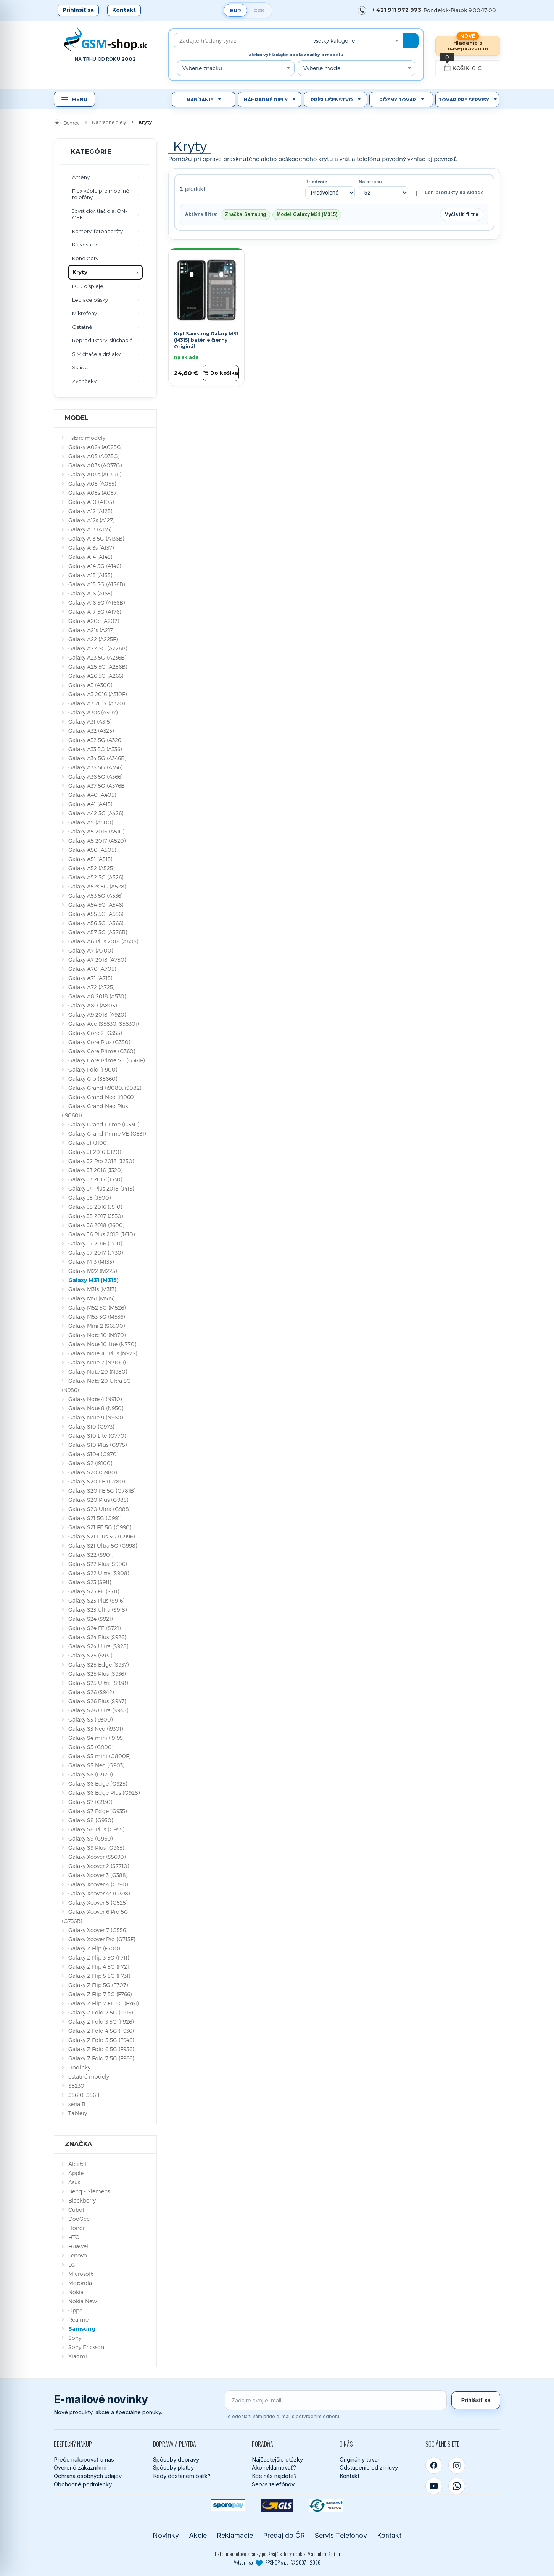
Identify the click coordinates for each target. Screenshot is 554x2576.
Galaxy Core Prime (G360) (101, 1051)
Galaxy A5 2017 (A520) (97, 840)
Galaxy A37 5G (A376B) (97, 785)
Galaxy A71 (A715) (90, 978)
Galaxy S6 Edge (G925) (97, 1783)
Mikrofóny (84, 313)
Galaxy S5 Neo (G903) (96, 1765)
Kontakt (124, 9)
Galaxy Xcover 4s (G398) (99, 1893)
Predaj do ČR (284, 2535)
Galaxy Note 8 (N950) (95, 1408)
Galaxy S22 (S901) (90, 1554)
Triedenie (316, 182)
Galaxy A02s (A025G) (95, 447)
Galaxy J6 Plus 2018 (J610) (101, 1234)
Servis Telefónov (341, 2535)
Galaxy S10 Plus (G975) (97, 1445)
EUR (235, 10)
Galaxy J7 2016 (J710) (95, 1243)
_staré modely (86, 437)
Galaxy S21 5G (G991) (94, 1518)
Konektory (85, 258)
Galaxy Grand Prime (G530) (103, 1124)
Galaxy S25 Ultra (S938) (98, 1683)
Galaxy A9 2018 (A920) (97, 1014)
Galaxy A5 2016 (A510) (96, 831)
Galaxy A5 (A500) (90, 822)
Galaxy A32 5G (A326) (95, 740)
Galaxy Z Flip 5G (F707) (98, 1985)
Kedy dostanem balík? (182, 2475)
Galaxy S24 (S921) (90, 1618)
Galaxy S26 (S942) (91, 1692)
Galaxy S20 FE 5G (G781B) (101, 1490)
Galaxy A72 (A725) (91, 987)
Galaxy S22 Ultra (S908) (98, 1573)
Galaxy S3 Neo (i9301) (95, 1728)
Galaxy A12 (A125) (90, 511)
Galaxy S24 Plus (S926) (97, 1637)
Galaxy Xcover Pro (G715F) (101, 1939)
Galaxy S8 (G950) (90, 1820)
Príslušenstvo (332, 100)
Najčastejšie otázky (277, 2459)
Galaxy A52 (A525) (91, 868)
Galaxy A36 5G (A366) (95, 776)
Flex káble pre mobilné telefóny (100, 194)
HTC (73, 2237)
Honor (76, 2228)
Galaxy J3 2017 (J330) (95, 1179)
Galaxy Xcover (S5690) (97, 1857)
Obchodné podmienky (83, 2484)
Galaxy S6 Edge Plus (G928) (104, 1792)
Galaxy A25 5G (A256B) (97, 666)
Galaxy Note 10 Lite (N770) (102, 1344)
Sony (74, 2338)
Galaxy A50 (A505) (92, 849)
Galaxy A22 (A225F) (93, 639)
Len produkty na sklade (450, 193)
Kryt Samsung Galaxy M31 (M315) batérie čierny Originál (206, 340)
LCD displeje (87, 286)
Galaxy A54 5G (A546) (95, 904)
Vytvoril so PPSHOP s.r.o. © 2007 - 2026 (277, 2562)
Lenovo (77, 2255)
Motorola (80, 2283)
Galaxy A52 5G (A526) (95, 877)
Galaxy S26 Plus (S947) (97, 1701)
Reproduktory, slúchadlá (102, 340)
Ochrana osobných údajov (88, 2475)
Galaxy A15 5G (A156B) (96, 584)
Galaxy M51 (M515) (91, 1298)
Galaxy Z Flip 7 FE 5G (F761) (103, 2003)
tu (338, 2554)
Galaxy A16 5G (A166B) (96, 602)
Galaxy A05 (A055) (92, 483)
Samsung (81, 2328)
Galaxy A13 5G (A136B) (96, 538)
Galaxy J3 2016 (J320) (95, 1170)
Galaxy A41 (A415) (90, 804)
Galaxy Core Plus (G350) (99, 1042)
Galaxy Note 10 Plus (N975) (102, 1353)
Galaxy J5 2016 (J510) (95, 1207)
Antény (81, 177)
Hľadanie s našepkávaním (468, 45)
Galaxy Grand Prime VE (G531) (107, 1133)
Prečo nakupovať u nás (84, 2459)
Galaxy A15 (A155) (90, 575)
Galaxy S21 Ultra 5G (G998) (102, 1545)
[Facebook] (433, 2465)
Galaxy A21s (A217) (91, 630)
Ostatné (82, 327)
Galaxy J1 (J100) (88, 1142)
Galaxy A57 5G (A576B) (97, 932)
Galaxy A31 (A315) (89, 721)
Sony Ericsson (86, 2347)
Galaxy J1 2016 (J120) (94, 1152)
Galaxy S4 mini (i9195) (96, 1737)
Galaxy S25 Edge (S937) (98, 1664)
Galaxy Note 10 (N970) (97, 1335)
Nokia (76, 2292)
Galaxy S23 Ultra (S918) (97, 1609)
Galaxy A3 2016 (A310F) (97, 694)
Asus (74, 2182)
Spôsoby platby (173, 2467)
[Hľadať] (411, 40)
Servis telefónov (273, 2484)
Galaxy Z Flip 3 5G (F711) (98, 1957)
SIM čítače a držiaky (96, 354)
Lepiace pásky (90, 300)
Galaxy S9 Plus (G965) (96, 1847)
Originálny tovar (360, 2459)
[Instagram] (456, 2465)
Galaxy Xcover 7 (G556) (97, 1930)
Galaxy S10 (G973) (91, 1426)
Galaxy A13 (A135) (89, 529)
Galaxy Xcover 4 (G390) (98, 1884)
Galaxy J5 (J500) (89, 1197)
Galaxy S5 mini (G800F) (99, 1756)
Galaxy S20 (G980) (92, 1472)
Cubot (76, 2209)
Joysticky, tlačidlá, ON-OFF (99, 214)
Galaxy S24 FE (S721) (94, 1628)
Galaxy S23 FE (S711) (93, 1591)
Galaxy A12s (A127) (91, 520)
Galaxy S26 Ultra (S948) (98, 1710)
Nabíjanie (200, 100)
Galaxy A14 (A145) (90, 556)
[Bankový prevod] (326, 2505)
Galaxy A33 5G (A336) (95, 749)
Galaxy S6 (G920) (90, 1774)
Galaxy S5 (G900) (90, 1747)
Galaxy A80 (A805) (92, 1005)
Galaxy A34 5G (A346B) (97, 758)
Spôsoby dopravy (176, 2459)
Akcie (198, 2535)
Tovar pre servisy (463, 100)
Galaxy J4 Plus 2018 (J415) (101, 1188)
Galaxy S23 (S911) (89, 1582)
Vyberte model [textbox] (322, 68)
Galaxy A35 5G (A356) (95, 767)
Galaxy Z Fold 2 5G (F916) (100, 2012)
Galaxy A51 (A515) (90, 859)
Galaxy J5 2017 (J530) (95, 1216)
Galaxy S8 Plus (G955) (96, 1829)
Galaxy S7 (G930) (90, 1802)
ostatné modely (88, 2076)
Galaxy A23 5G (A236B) (97, 657)
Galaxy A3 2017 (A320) (96, 703)
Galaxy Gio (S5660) (92, 1078)
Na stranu (370, 182)
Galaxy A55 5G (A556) (95, 914)
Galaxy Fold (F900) (92, 1069)
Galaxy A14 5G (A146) (94, 566)
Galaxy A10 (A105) (91, 502)
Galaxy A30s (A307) (93, 712)
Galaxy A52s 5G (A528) (97, 886)
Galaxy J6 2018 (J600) (96, 1225)
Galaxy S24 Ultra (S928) (98, 1646)
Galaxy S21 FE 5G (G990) (99, 1527)
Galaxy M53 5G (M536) (96, 1316)
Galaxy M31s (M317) (92, 1289)
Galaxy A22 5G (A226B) (97, 648)
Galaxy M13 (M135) (91, 1261)
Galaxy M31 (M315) (93, 1280)
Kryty (79, 272)
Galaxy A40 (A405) (92, 795)
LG (71, 2264)
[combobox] (355, 40)
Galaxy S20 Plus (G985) (98, 1499)
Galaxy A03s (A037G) (95, 465)
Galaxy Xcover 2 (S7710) (98, 1866)
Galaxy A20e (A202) (93, 621)
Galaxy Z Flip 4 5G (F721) (99, 1966)
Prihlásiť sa (78, 9)
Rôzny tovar (397, 100)
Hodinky (79, 2067)
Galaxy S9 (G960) (90, 1838)
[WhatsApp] (456, 2486)
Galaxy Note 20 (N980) (97, 1371)
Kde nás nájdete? (274, 2475)
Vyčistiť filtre (461, 214)
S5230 (76, 2085)
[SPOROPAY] (228, 2505)
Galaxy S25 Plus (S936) (97, 1673)
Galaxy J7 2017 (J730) (95, 1252)
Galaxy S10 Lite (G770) (97, 1435)
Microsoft (80, 2273)
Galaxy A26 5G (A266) (95, 676)
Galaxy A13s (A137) (91, 547)
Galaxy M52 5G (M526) (97, 1307)
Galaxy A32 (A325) (91, 730)
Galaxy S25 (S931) (90, 1655)
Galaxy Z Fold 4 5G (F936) (101, 2030)
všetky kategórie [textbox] (334, 40)
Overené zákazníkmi (80, 2467)
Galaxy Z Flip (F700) (94, 1948)
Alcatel (77, 2164)
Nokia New (82, 2301)
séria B (76, 2104)
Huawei (78, 2246)
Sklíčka (81, 367)
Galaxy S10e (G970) (93, 1454)
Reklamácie (235, 2535)
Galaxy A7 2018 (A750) (97, 959)
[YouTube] (433, 2486)
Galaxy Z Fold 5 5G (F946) (101, 2040)
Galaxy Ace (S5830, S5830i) (103, 1023)
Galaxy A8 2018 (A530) (97, 996)
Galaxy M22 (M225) (92, 1271)
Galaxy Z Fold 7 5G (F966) (101, 2058)
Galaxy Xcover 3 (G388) (97, 1875)
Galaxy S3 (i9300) (90, 1719)
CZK (259, 10)
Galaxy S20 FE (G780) (96, 1481)
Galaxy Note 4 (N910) (95, 1399)
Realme (78, 2319)
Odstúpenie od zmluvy (369, 2467)
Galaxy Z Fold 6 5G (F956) (101, 2049)
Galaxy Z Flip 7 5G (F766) (100, 1994)
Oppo (75, 2310)
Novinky (166, 2535)
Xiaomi (77, 2356)
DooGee (79, 2219)
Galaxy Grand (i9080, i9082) (104, 1087)
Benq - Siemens (89, 2191)
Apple (76, 2173)
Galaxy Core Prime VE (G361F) (106, 1060)
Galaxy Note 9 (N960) (95, 1417)
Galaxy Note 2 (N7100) (97, 1362)
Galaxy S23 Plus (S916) (96, 1600)
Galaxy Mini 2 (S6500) (96, 1326)
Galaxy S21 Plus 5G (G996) (101, 1536)
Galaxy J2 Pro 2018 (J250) (101, 1161)
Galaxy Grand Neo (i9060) (101, 1097)
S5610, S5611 (84, 2095)
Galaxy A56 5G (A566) (95, 923)
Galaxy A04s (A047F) (94, 474)
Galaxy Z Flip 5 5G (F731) (99, 1976)
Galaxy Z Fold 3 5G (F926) (101, 2021)
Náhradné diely (266, 100)
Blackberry (82, 2200)
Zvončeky (84, 381)
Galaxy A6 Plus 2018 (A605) (103, 941)
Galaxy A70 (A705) (92, 968)
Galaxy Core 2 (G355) (95, 1033)
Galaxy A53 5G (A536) (95, 895)
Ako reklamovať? (274, 2467)
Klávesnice (85, 244)
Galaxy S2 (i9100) (90, 1463)
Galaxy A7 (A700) (90, 950)
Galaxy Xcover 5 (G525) (97, 1902)
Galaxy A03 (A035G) (93, 456)
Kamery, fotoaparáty (97, 231)
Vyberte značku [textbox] (202, 68)
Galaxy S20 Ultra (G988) (99, 1509)
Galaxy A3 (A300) (90, 685)
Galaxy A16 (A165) (90, 593)
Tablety (77, 2113)
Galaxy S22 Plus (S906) (97, 1564)
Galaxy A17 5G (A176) (94, 611)
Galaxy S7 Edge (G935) (97, 1811)
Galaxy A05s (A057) (93, 492)
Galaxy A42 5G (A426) (95, 813)
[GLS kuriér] (277, 2505)
